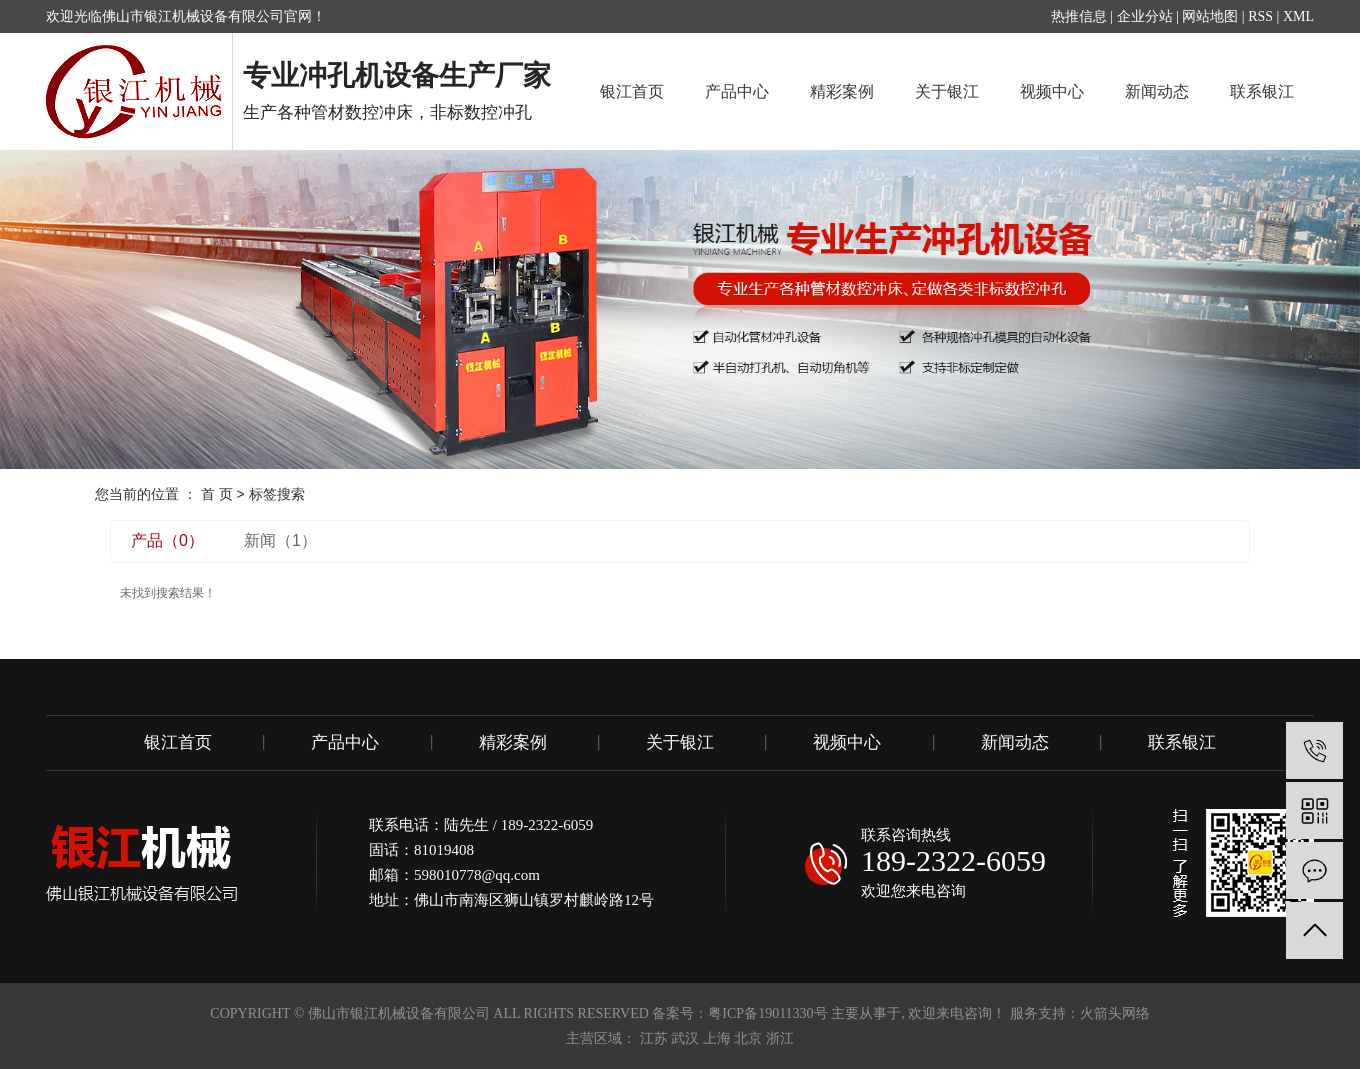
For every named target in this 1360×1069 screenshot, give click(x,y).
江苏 (654, 1038)
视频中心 (1052, 91)
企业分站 (1145, 16)
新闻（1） (280, 540)
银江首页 (632, 91)
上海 (717, 1038)
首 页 (217, 494)
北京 (748, 1038)
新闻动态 (1157, 91)
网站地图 (1210, 16)
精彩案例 (842, 91)
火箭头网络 (1115, 1013)
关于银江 (947, 91)
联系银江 (1262, 91)
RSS (1260, 16)
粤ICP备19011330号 (767, 1013)
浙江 (780, 1038)
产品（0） (167, 540)
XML (1298, 16)
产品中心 (737, 91)
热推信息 (1079, 16)
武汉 (685, 1038)
